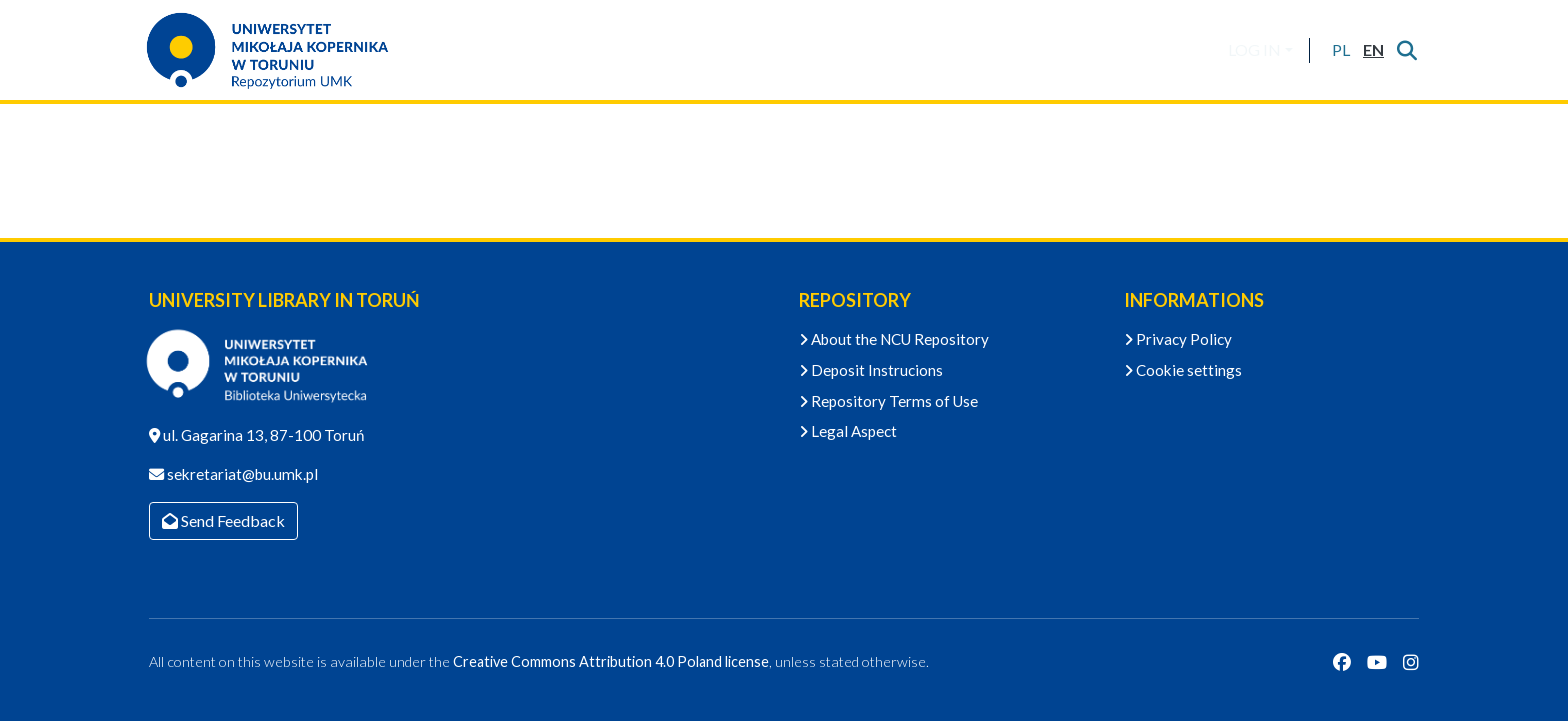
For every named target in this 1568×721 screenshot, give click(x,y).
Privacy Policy (1178, 339)
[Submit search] (1406, 50)
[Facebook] (1342, 662)
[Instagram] (1411, 662)
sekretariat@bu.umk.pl (241, 474)
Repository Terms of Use (888, 401)
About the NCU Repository (894, 339)
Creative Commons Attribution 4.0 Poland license (611, 661)
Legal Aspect (848, 431)
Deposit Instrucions (871, 370)
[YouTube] (1377, 662)
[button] (1340, 50)
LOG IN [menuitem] (1254, 49)
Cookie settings (1183, 370)
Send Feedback (223, 520)
